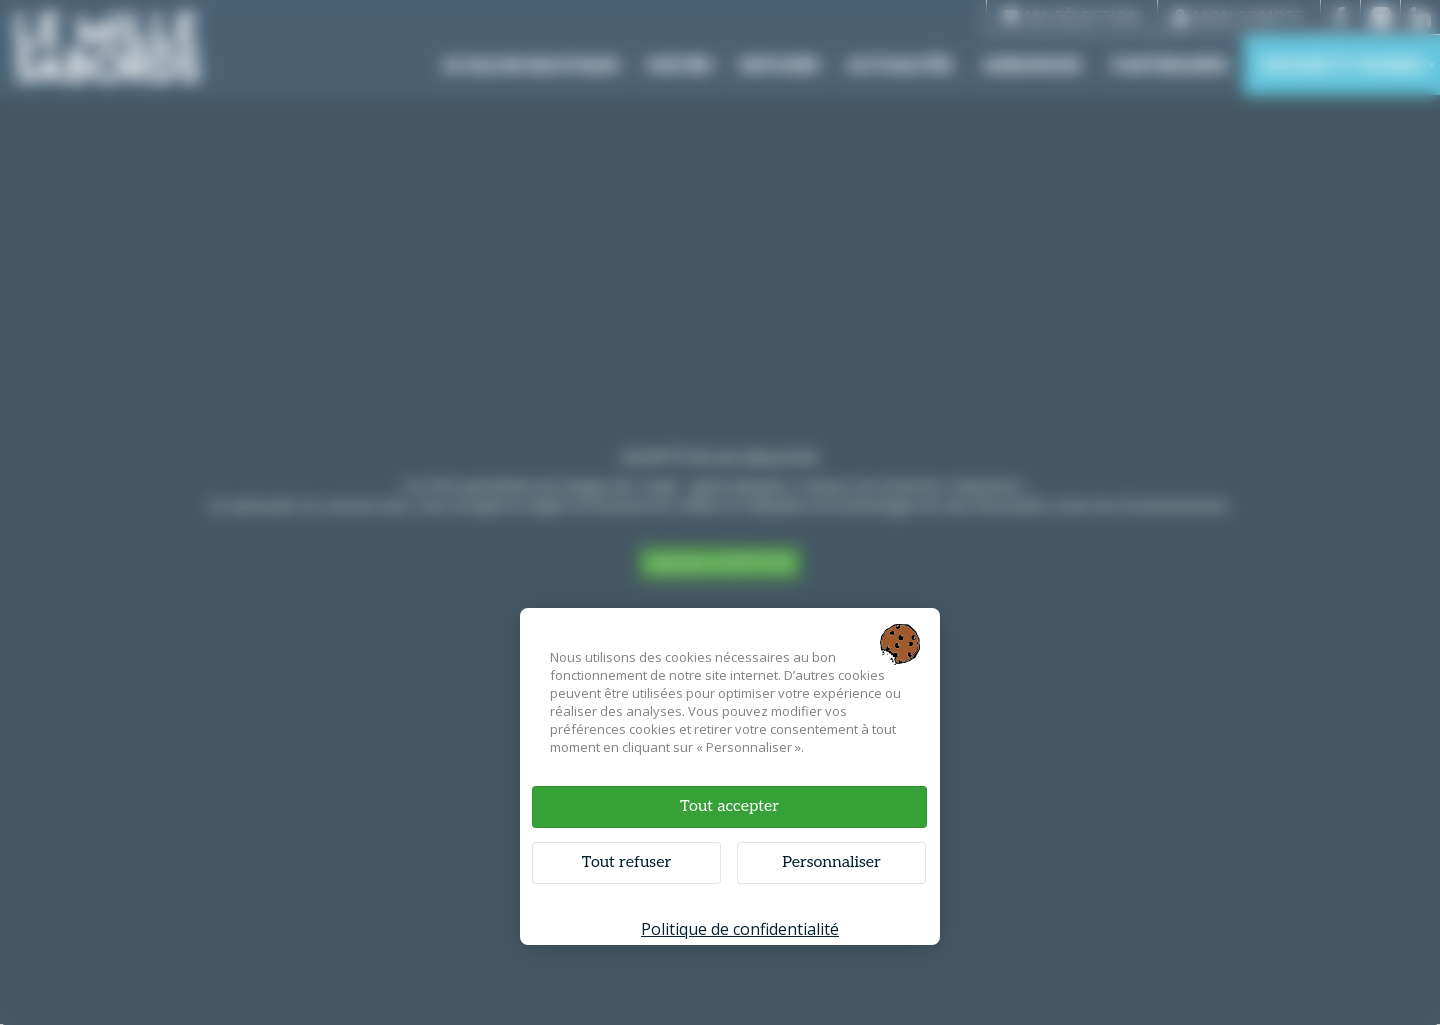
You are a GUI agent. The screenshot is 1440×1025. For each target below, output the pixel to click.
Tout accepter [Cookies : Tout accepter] (729, 806)
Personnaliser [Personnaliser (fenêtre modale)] (831, 862)
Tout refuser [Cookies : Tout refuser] (626, 862)
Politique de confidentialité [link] (740, 929)
